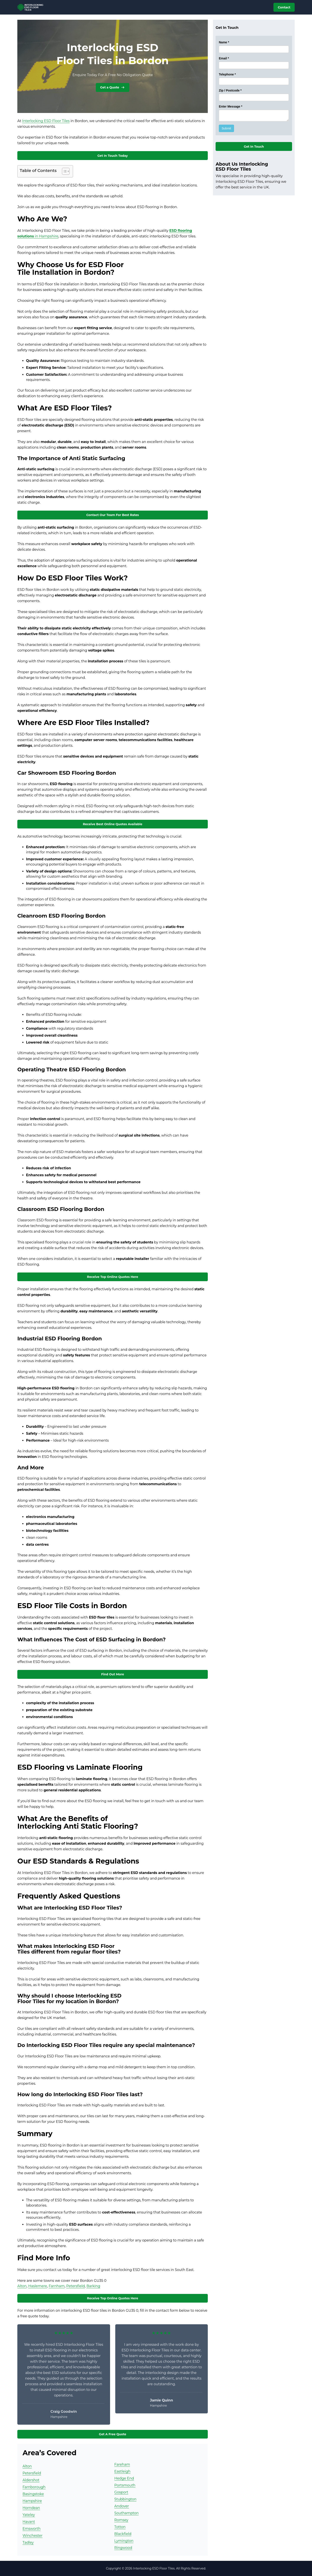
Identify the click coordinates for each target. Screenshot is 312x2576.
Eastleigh (122, 2471)
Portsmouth (124, 2485)
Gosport (121, 2492)
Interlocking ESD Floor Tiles (46, 121)
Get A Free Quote (112, 2434)
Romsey (121, 2520)
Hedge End (124, 2478)
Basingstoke (33, 2494)
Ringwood (123, 2548)
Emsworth (32, 2529)
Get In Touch (254, 147)
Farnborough (34, 2487)
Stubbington (125, 2499)
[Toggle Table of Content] (63, 171)
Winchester (32, 2536)
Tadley (28, 2542)
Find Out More (112, 1674)
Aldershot (31, 2480)
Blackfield (123, 2534)
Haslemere (37, 2286)
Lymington (123, 2541)
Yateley (29, 2515)
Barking (93, 2286)
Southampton (126, 2513)
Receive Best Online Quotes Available (112, 824)
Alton (22, 2286)
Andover (121, 2506)
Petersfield (75, 2286)
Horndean (31, 2508)
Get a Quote (112, 87)
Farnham (57, 2286)
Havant (29, 2522)
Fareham (122, 2464)
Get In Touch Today (113, 156)
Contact (284, 7)
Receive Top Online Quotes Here (112, 1277)
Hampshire (32, 2501)
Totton (120, 2527)
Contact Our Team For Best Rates (112, 515)
